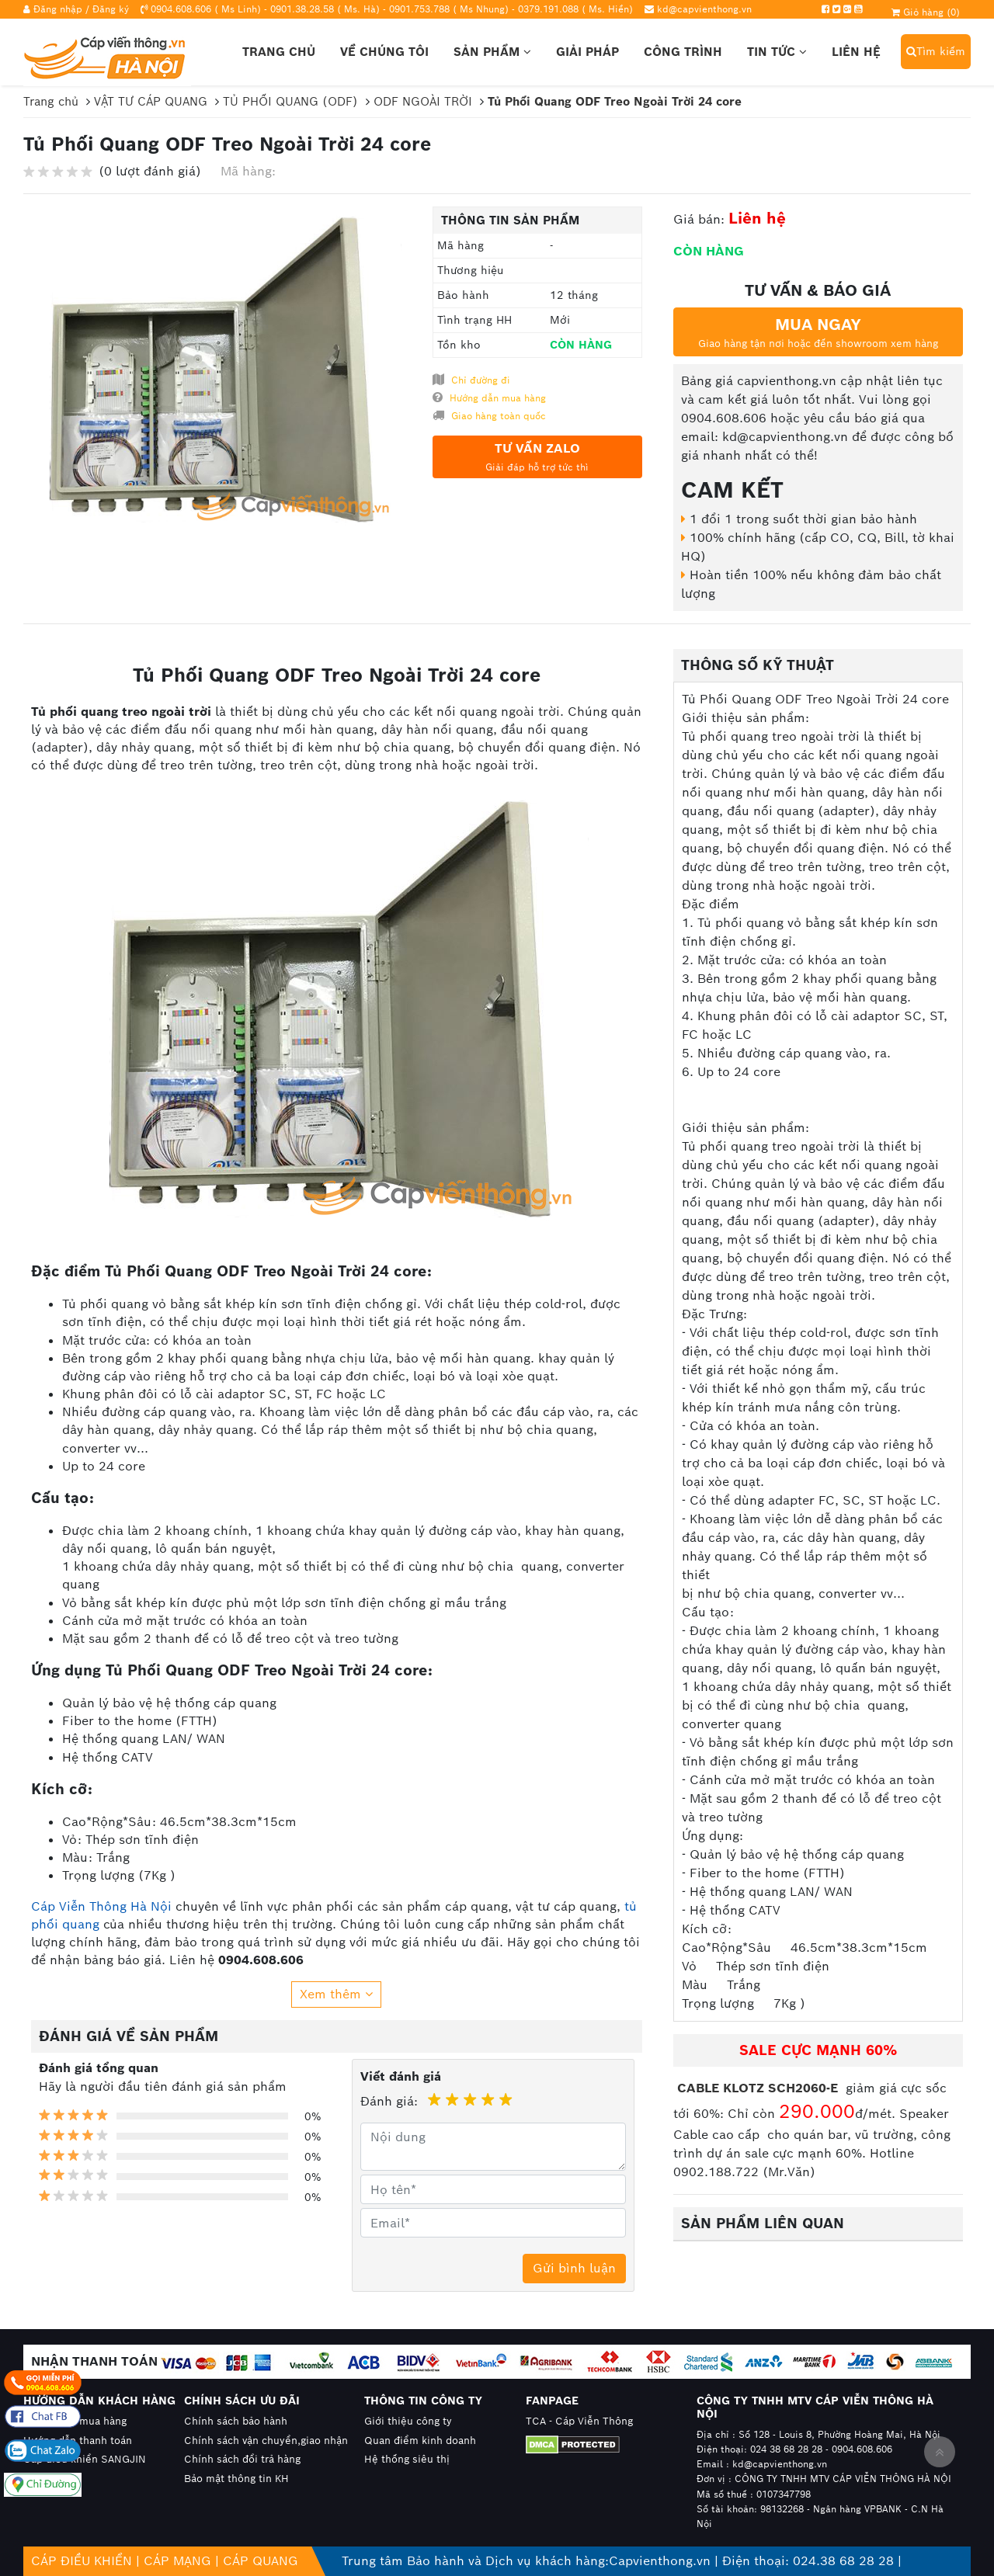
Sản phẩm (492, 51)
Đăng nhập (57, 9)
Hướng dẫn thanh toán (77, 2440)
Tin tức (777, 51)
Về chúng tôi (384, 51)
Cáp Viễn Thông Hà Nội (101, 1906)
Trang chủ (278, 51)
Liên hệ (856, 51)
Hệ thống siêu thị (407, 2459)
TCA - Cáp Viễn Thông (579, 2421)
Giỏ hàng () (925, 12)
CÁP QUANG (260, 2561)
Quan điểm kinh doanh (420, 2440)
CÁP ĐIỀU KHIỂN (81, 2561)
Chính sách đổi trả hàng (242, 2459)
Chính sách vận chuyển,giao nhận (266, 2440)
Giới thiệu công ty (408, 2421)
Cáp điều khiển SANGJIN (84, 2459)
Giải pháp (587, 51)
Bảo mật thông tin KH (236, 2478)
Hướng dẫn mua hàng (489, 397)
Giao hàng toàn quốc (489, 415)
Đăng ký (110, 9)
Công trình (683, 51)
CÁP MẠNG (177, 2561)
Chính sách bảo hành (235, 2421)
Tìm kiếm (935, 51)
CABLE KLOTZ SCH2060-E (759, 2088)
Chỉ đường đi (471, 379)
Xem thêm (336, 1994)
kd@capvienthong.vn (704, 9)
